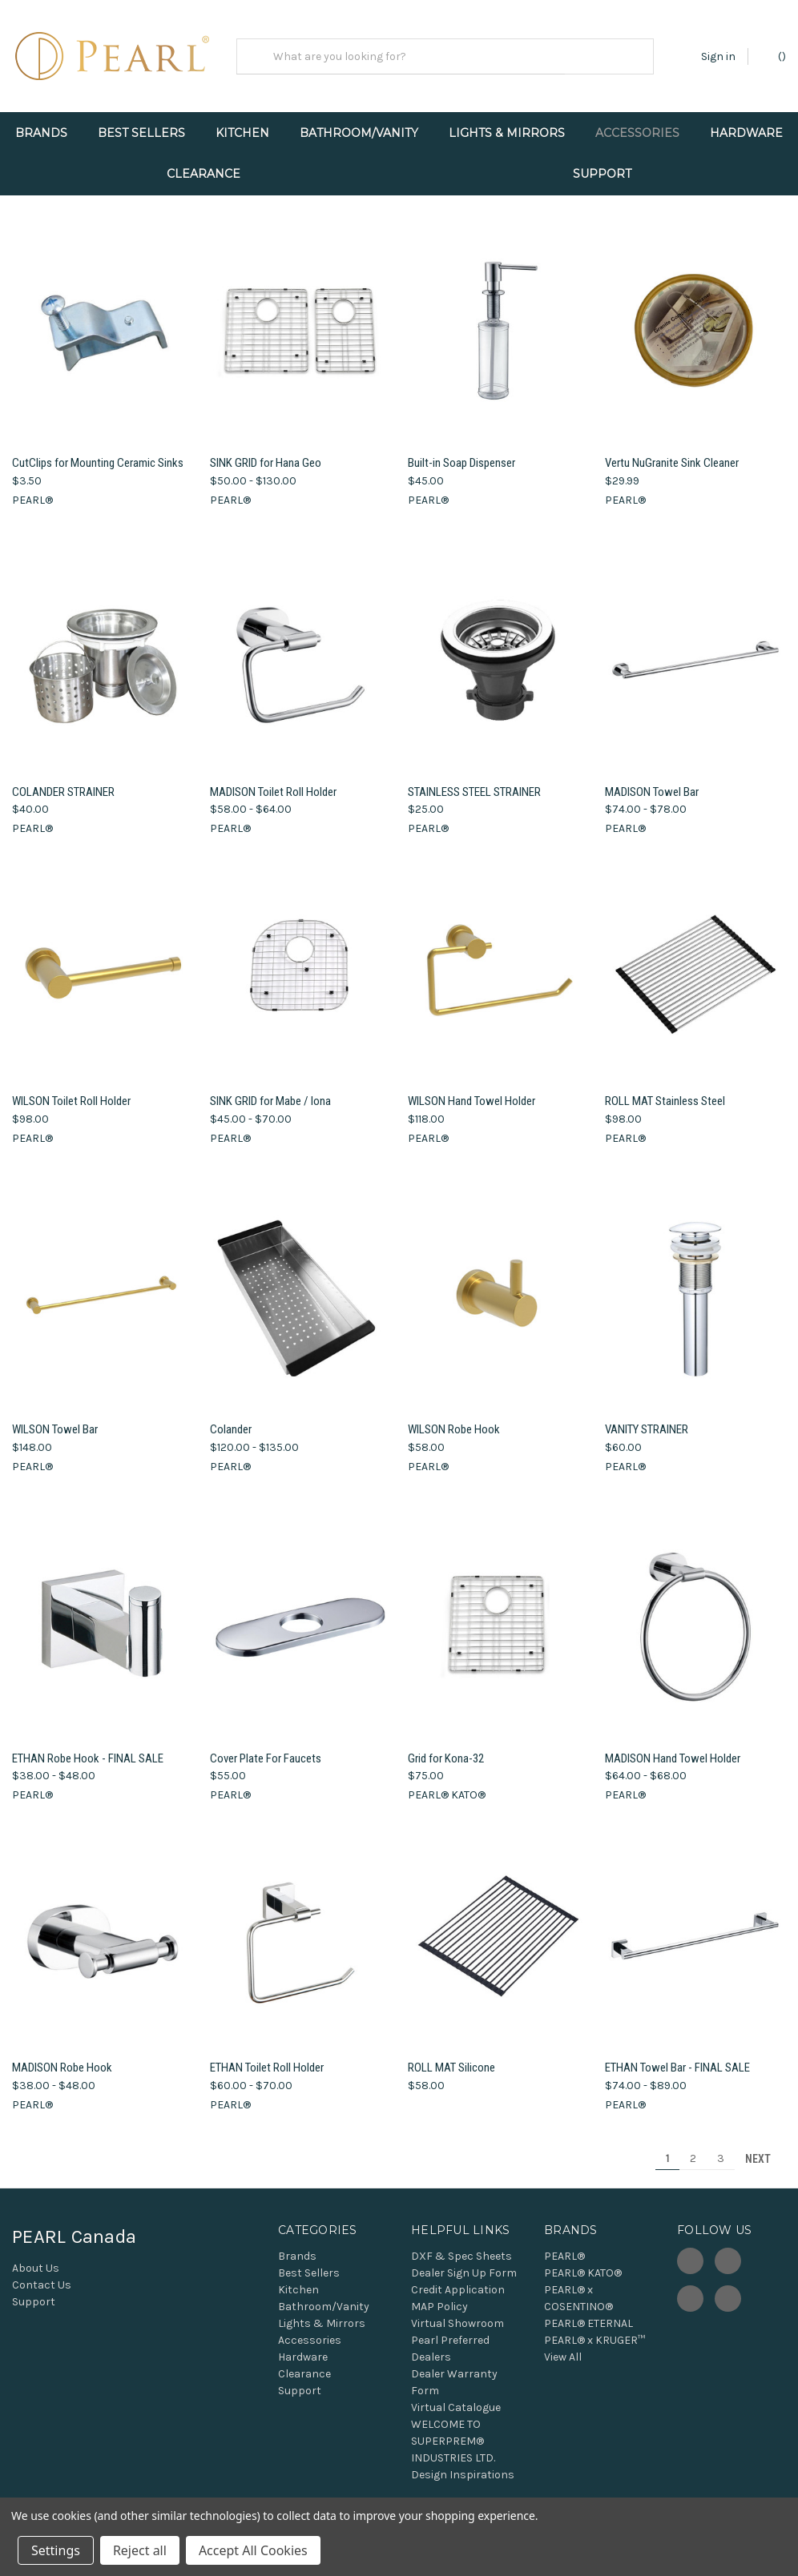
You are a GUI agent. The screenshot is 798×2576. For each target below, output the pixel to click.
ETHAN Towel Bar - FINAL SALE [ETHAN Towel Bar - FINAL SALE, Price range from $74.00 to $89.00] (677, 2059)
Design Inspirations (462, 2465)
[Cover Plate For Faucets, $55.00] (300, 1617)
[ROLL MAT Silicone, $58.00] (498, 1927)
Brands (41, 133)
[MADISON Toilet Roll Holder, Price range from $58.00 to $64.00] (300, 651)
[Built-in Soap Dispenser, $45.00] (498, 322)
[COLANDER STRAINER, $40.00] (102, 651)
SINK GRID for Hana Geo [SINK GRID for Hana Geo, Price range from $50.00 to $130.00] (265, 453)
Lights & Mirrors (507, 133)
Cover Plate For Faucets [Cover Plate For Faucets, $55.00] (265, 1749)
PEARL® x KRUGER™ (594, 2330)
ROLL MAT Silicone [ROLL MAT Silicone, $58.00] (451, 2059)
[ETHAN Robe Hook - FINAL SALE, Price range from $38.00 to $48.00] (102, 1617)
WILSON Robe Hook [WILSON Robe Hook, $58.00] (454, 1420)
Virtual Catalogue (456, 2398)
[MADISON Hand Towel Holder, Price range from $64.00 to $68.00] (695, 1617)
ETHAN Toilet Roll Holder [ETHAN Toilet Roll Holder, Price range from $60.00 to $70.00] (267, 2059)
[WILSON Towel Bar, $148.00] (102, 1289)
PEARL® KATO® (583, 2263)
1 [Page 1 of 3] (667, 2149)
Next (765, 2149)
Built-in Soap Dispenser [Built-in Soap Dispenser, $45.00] (461, 453)
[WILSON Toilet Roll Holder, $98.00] (102, 960)
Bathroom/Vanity (359, 133)
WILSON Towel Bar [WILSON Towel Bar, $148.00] (55, 1420)
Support (602, 174)
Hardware (746, 133)
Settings (55, 2550)
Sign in (718, 56)
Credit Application (458, 2280)
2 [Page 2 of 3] (693, 2149)
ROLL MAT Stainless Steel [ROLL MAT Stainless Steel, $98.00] (665, 1091)
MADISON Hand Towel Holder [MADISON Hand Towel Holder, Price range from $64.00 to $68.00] (672, 1749)
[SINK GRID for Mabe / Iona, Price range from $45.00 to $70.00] (300, 960)
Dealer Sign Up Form (464, 2263)
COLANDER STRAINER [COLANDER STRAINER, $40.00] (63, 782)
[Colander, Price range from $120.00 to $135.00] (300, 1289)
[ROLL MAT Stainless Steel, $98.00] (695, 960)
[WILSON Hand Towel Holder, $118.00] (498, 960)
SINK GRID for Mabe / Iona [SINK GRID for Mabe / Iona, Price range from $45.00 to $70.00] (270, 1091)
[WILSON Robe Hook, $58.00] (498, 1289)
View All (563, 2347)
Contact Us (41, 2275)
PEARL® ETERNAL (588, 2314)
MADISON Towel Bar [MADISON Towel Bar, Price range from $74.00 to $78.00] (652, 782)
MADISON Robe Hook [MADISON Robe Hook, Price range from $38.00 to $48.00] (62, 2059)
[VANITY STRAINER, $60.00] (695, 1289)
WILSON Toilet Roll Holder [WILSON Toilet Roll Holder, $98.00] (71, 1091)
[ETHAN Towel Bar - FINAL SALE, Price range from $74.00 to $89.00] (695, 1927)
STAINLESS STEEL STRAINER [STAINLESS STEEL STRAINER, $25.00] (474, 782)
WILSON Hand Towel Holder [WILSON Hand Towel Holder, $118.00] (471, 1091)
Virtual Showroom (457, 2314)
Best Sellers (141, 133)
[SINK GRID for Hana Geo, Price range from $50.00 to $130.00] (300, 322)
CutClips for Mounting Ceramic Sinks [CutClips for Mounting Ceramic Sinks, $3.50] (97, 453)
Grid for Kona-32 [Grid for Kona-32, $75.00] (446, 1749)
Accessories (637, 133)
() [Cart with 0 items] (774, 55)
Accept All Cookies (253, 2550)
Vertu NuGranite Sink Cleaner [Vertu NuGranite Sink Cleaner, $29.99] (672, 453)
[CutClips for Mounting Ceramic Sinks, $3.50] (102, 322)
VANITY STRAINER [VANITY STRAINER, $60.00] (646, 1420)
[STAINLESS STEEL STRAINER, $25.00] (498, 651)
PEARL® (564, 2246)
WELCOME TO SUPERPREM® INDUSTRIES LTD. (453, 2431)
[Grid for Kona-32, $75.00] (498, 1617)
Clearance (203, 174)
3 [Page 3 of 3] (720, 2149)
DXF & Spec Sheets (461, 2246)
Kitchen (242, 133)
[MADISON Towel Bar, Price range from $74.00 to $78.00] (695, 651)
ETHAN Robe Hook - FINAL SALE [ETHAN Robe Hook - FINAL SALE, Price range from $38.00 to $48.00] (87, 1749)
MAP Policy (439, 2297)
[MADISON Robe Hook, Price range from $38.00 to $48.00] (102, 1927)
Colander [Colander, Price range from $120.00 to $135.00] (231, 1420)
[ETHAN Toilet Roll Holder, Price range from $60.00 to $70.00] (300, 1927)
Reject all (140, 2550)
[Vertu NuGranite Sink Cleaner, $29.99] (695, 322)
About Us (35, 2258)
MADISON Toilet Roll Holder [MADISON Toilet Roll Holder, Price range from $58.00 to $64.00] (273, 782)
